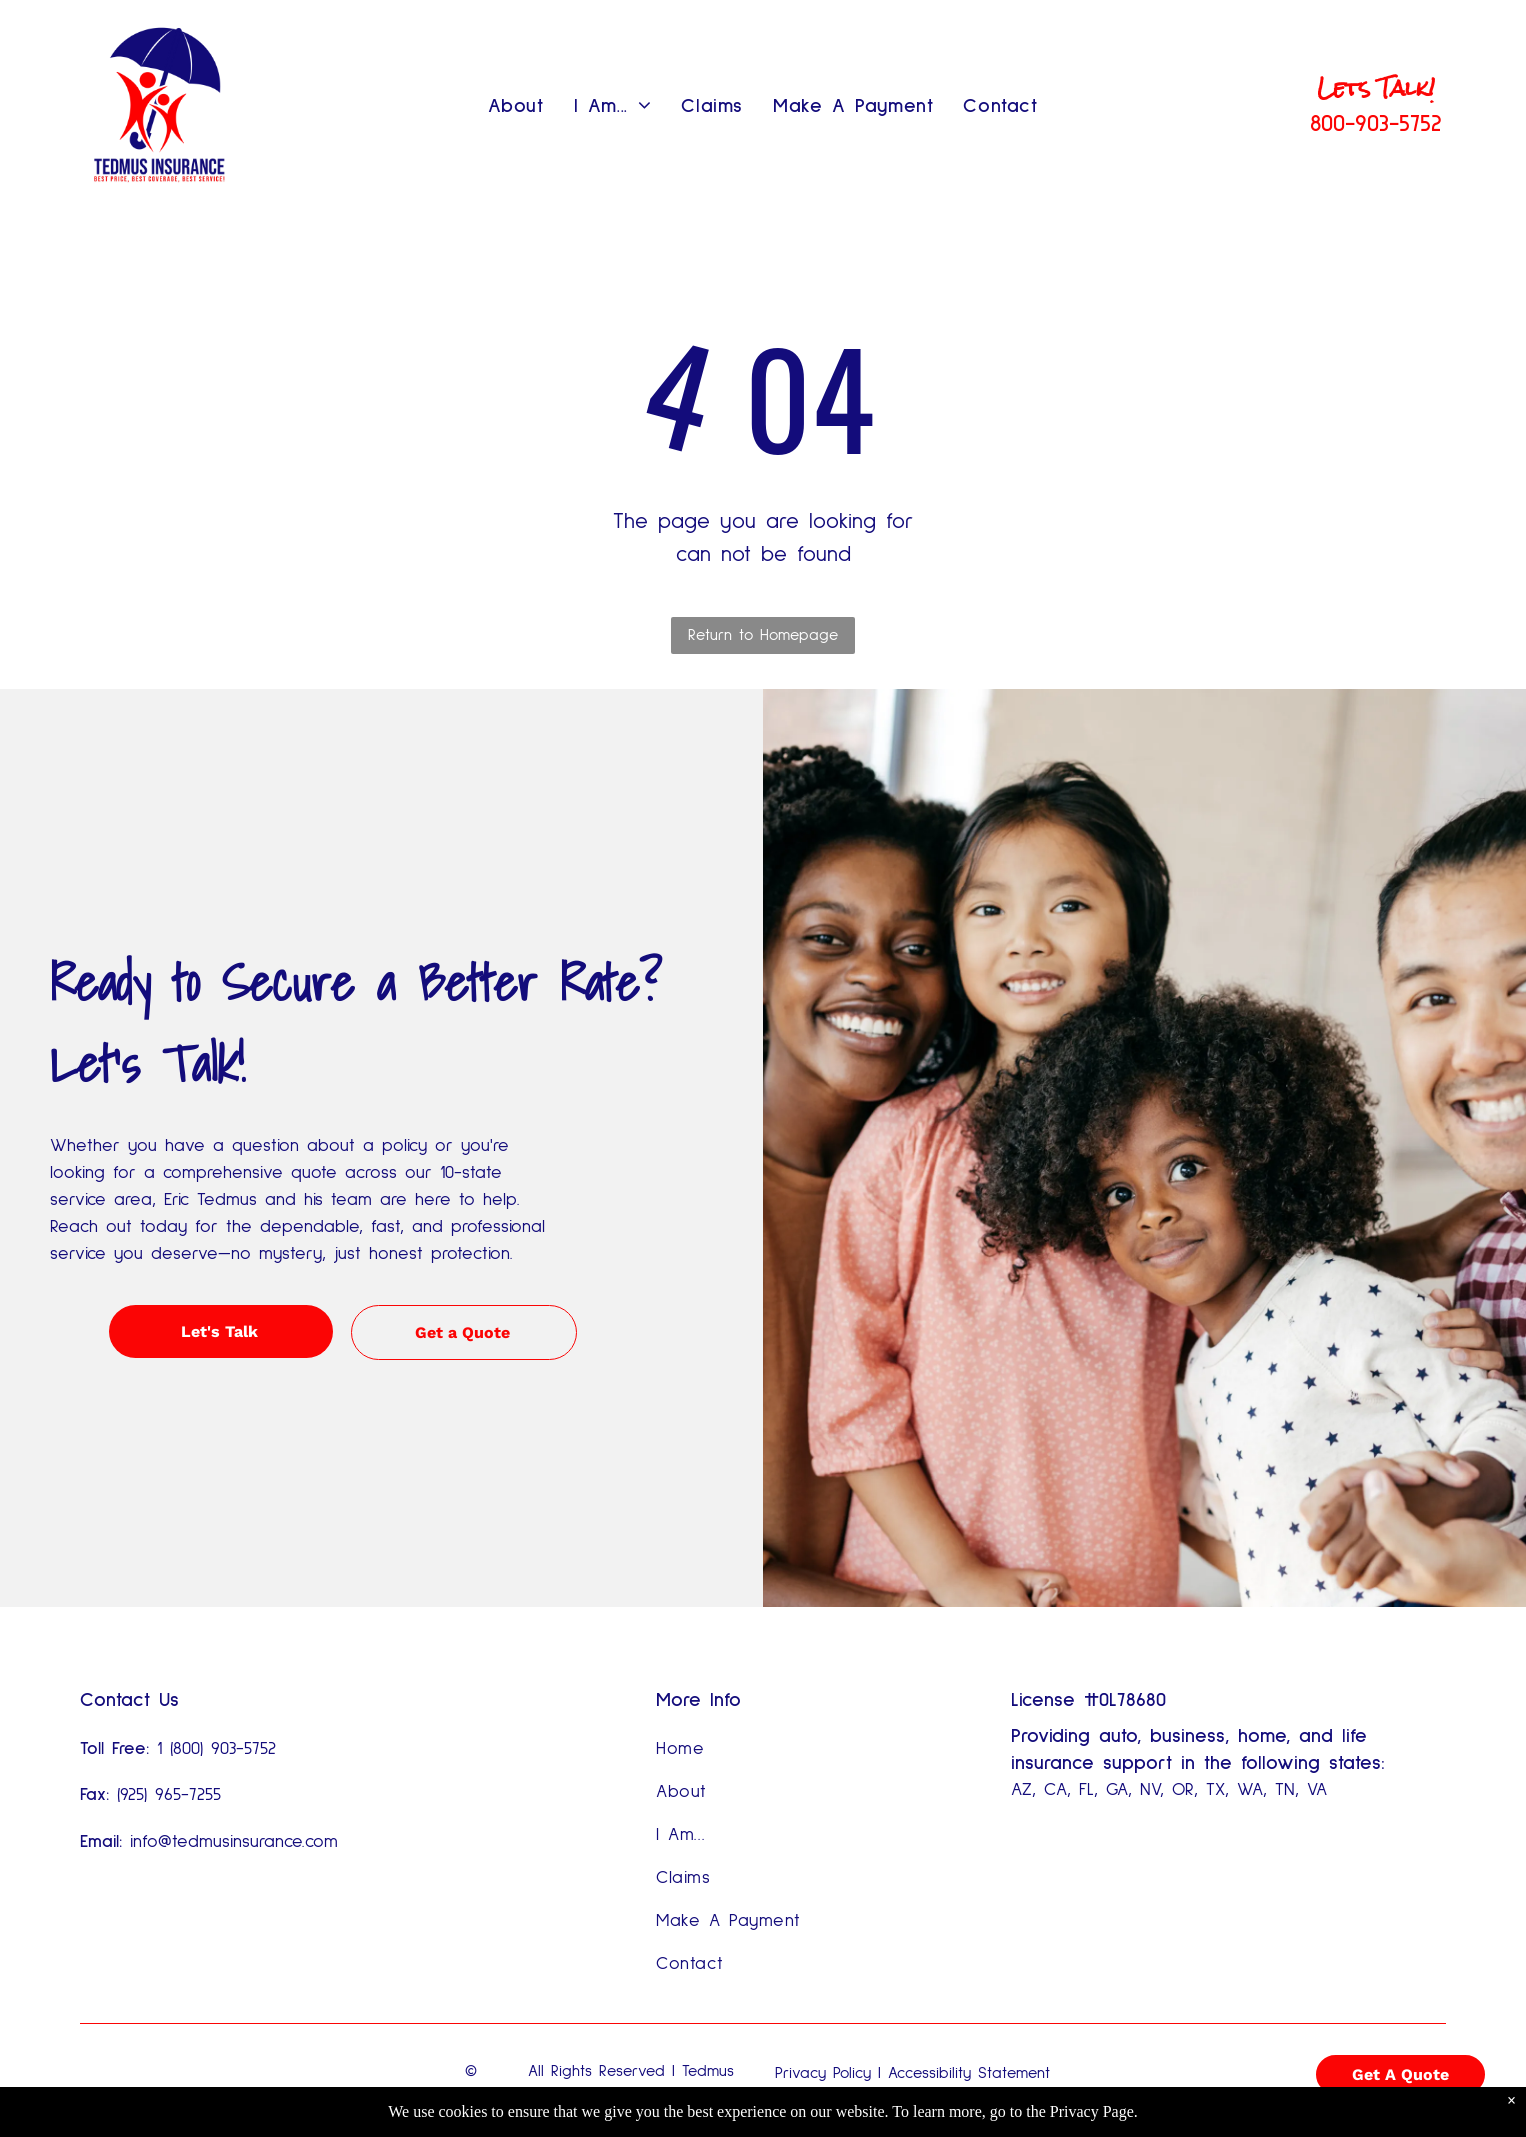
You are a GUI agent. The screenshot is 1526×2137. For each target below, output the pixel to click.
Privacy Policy (823, 2073)
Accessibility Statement (969, 2073)
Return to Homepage (763, 635)
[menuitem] (516, 106)
